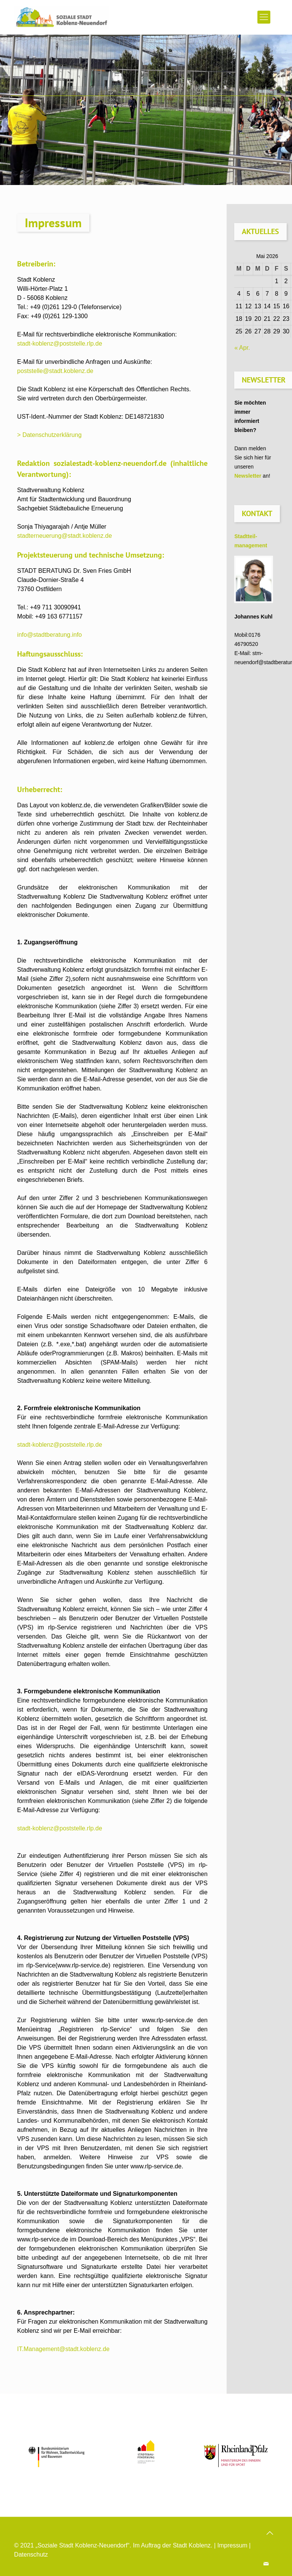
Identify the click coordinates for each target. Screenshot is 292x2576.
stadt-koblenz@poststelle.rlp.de (59, 343)
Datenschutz (31, 2554)
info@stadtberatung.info (49, 634)
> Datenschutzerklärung (49, 435)
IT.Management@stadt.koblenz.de (63, 2349)
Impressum (232, 2545)
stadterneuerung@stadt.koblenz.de (64, 535)
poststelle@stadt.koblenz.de (55, 371)
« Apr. (242, 347)
